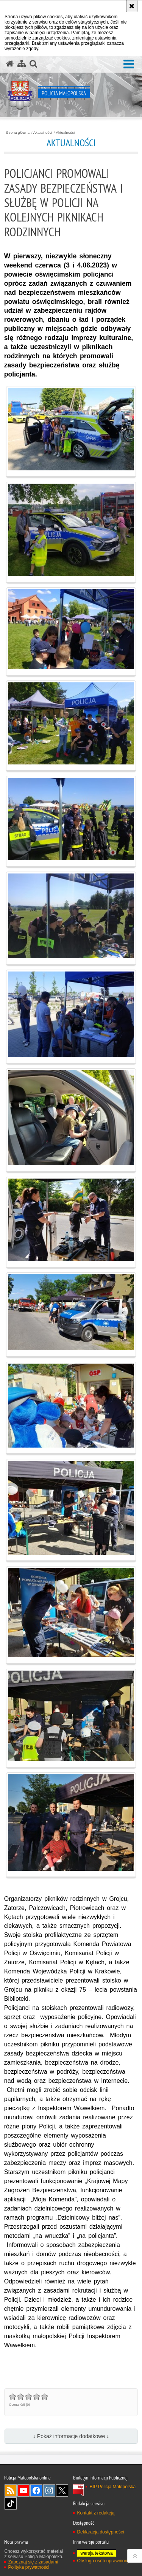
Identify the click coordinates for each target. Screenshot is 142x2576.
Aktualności (42, 132)
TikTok (11, 2503)
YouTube (23, 2490)
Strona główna (18, 132)
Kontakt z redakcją (95, 2513)
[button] (128, 64)
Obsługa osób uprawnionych (105, 2560)
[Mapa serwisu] (21, 64)
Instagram (49, 2490)
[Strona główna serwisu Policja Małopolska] (10, 64)
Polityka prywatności (28, 2567)
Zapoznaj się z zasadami (33, 2562)
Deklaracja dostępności (100, 2532)
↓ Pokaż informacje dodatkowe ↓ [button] (71, 2436)
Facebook (36, 2490)
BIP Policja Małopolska (112, 2486)
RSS (11, 2490)
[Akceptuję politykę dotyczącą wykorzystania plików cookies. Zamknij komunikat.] (131, 6)
